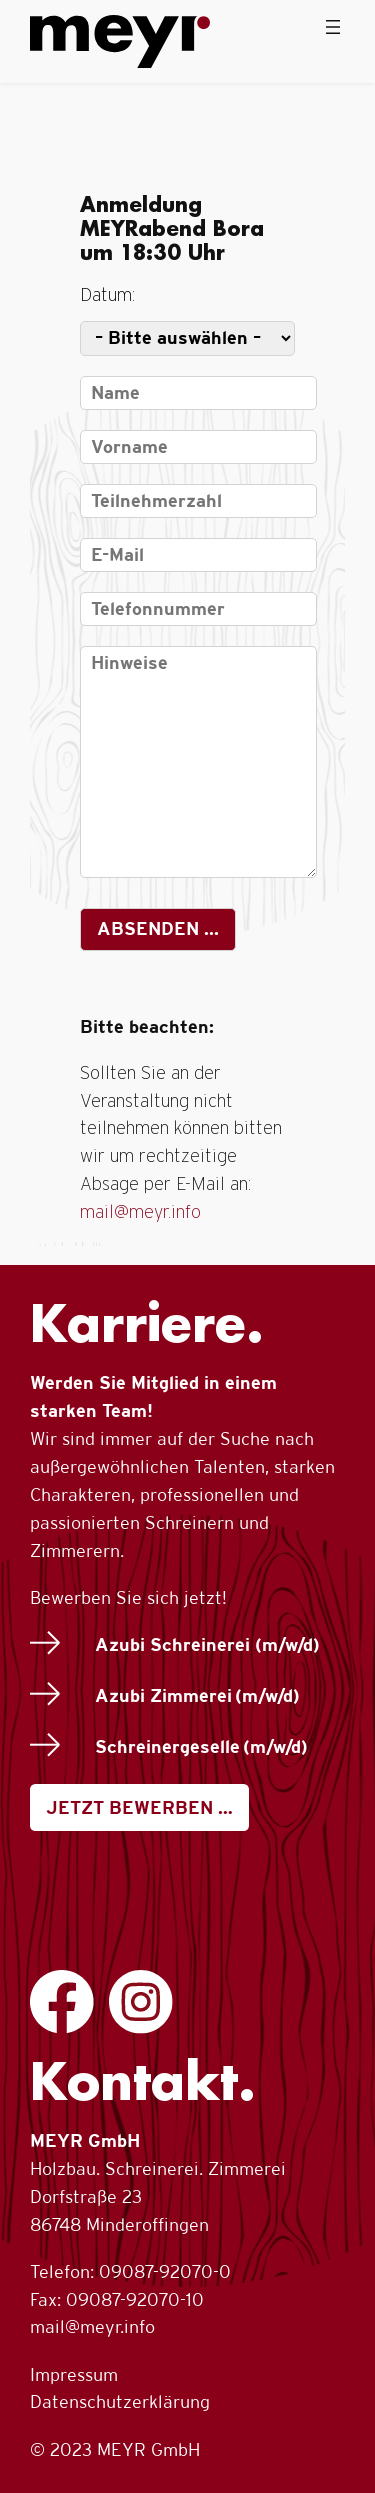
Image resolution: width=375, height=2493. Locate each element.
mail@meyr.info (140, 1213)
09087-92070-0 (165, 2271)
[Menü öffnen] (333, 27)
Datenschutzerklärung (120, 2401)
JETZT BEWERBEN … (139, 1807)
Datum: (107, 296)
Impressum (74, 2374)
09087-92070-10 (135, 2299)
